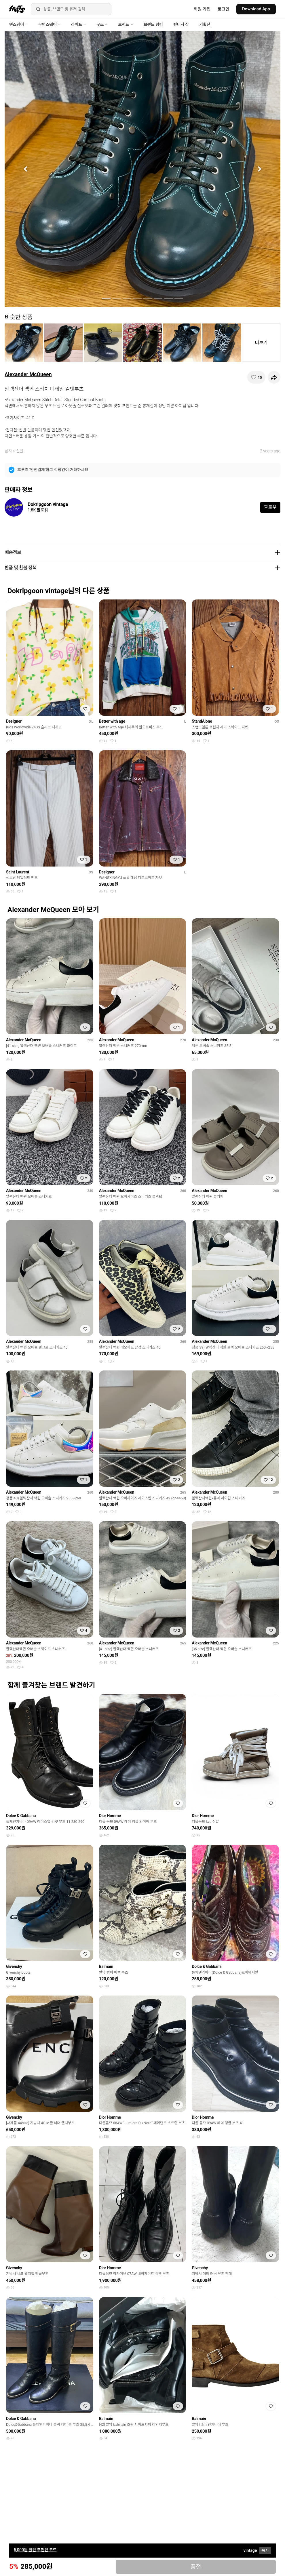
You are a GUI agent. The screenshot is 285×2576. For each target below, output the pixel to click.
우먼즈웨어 (49, 24)
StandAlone (202, 721)
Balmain (106, 1966)
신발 (20, 451)
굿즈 (102, 24)
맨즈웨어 (18, 24)
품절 (196, 2566)
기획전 (204, 24)
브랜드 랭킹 (153, 24)
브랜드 (125, 24)
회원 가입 (202, 9)
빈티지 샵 (181, 24)
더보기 (261, 342)
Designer (14, 721)
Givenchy (14, 1966)
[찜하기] (256, 377)
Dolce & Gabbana (21, 1815)
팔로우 (270, 507)
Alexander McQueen (28, 374)
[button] (25, 169)
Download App (256, 9)
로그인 (223, 9)
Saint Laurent (17, 872)
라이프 (78, 24)
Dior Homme (110, 1815)
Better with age (112, 721)
